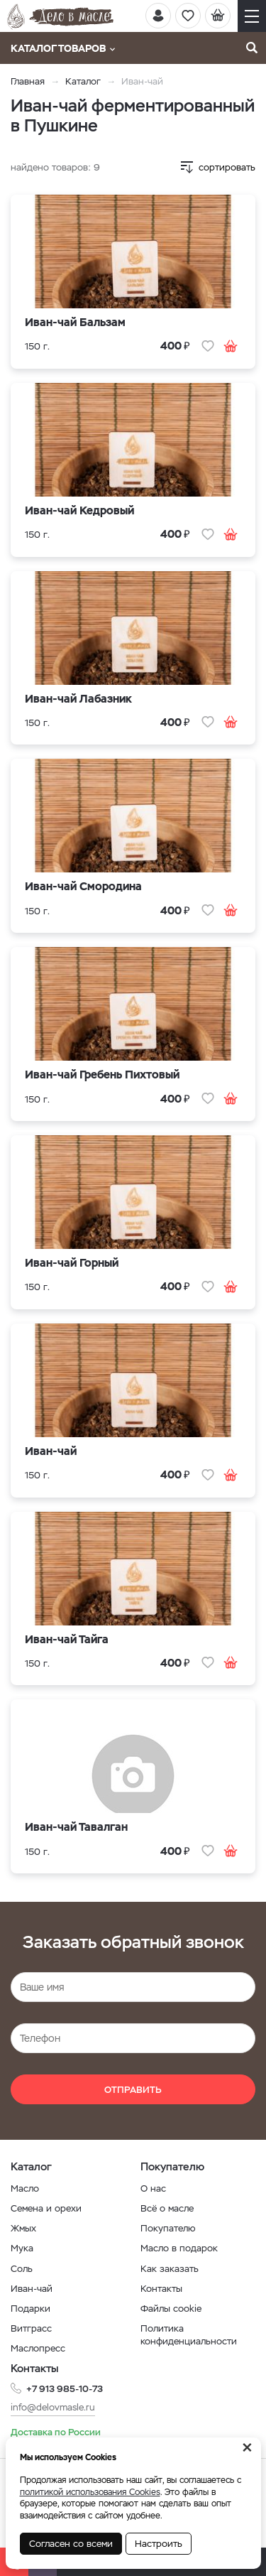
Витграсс (31, 2328)
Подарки (30, 2308)
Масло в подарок (179, 2248)
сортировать (227, 167)
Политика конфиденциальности (188, 2334)
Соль (22, 2269)
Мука (22, 2248)
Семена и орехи (46, 2208)
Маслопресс (38, 2348)
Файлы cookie (170, 2308)
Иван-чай (31, 2289)
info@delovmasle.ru (53, 2407)
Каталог (83, 81)
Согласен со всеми (71, 2544)
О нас (153, 2188)
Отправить (133, 2090)
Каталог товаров (63, 48)
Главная (28, 81)
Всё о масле (167, 2208)
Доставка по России (56, 2432)
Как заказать (169, 2269)
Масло (25, 2188)
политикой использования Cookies (90, 2492)
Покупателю (168, 2228)
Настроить (158, 2544)
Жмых (23, 2228)
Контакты (161, 2289)
